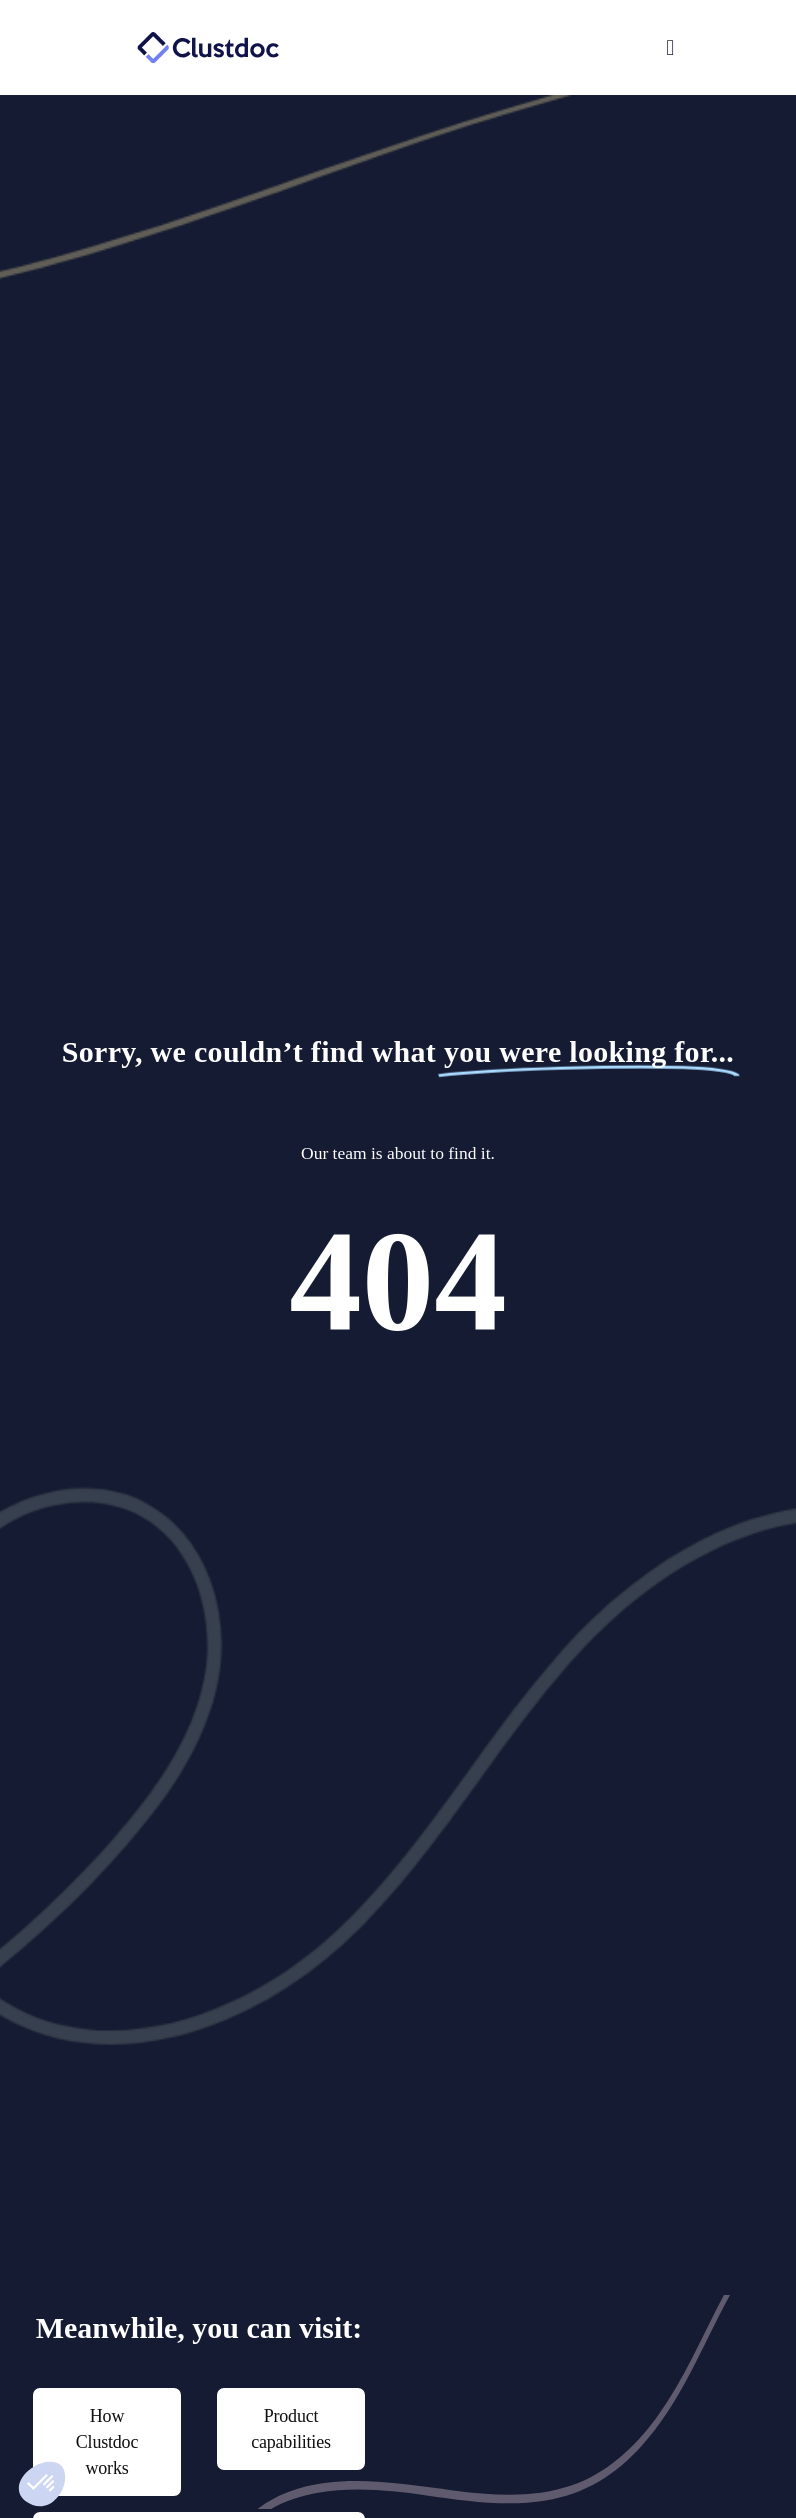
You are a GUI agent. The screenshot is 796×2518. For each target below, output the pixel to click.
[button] (541, 48)
